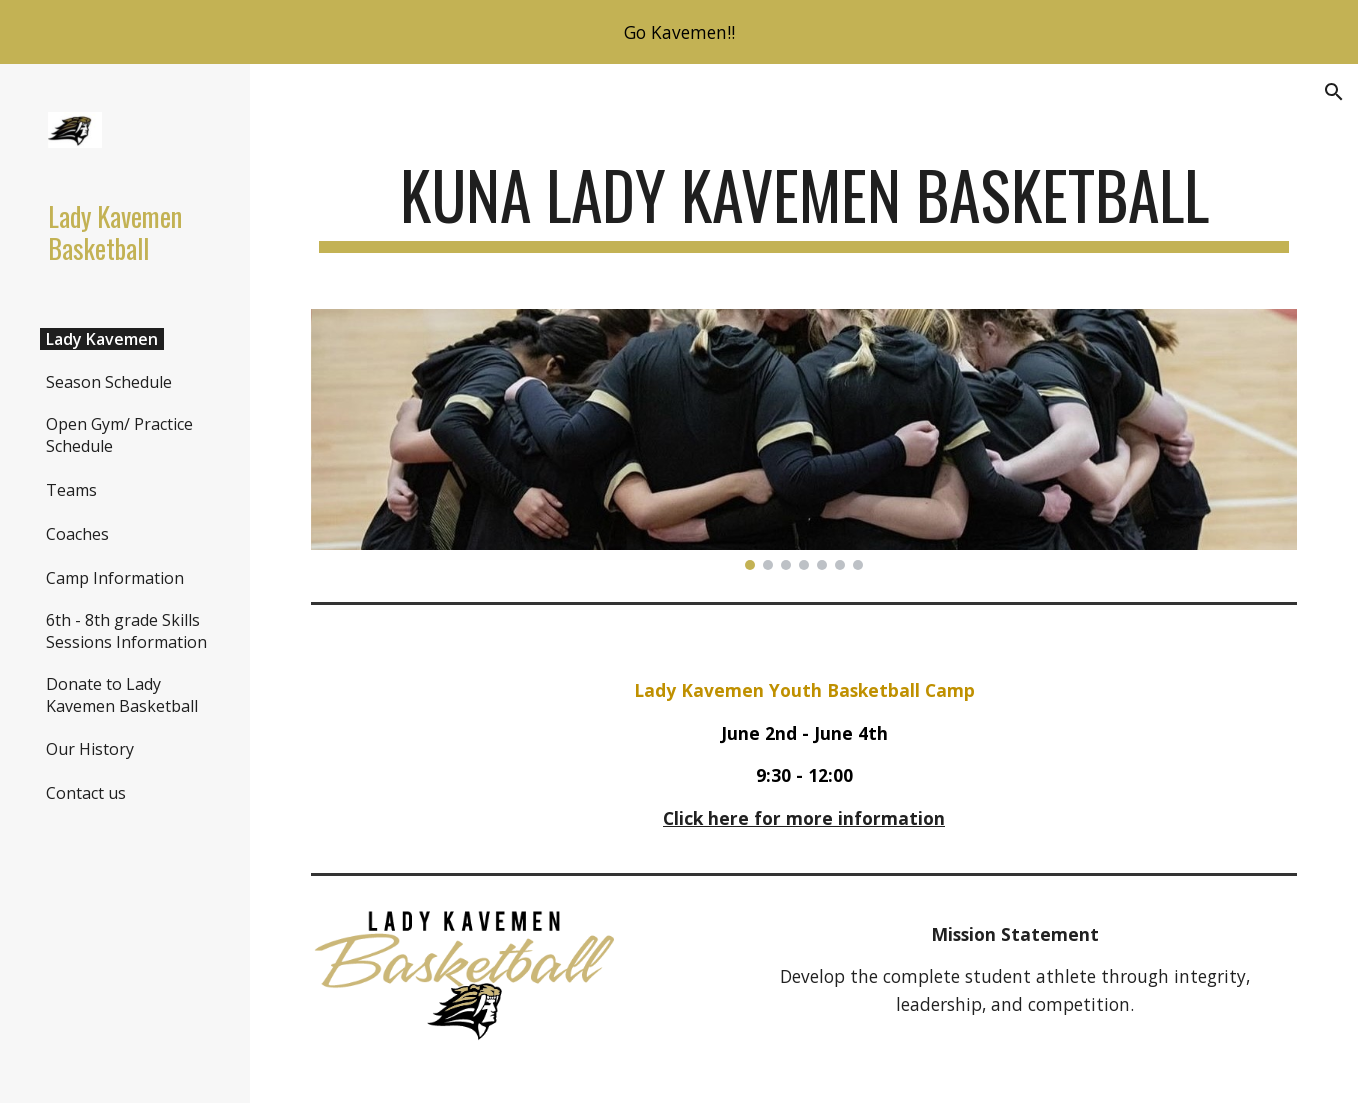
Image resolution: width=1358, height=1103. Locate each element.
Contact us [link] (86, 793)
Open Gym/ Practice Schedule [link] (119, 435)
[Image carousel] (804, 439)
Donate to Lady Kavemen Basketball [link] (122, 695)
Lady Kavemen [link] (102, 339)
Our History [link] (90, 749)
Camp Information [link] (115, 578)
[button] (1334, 92)
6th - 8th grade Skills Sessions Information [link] (126, 631)
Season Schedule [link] (109, 382)
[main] (804, 204)
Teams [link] (71, 490)
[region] (679, 32)
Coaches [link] (77, 534)
